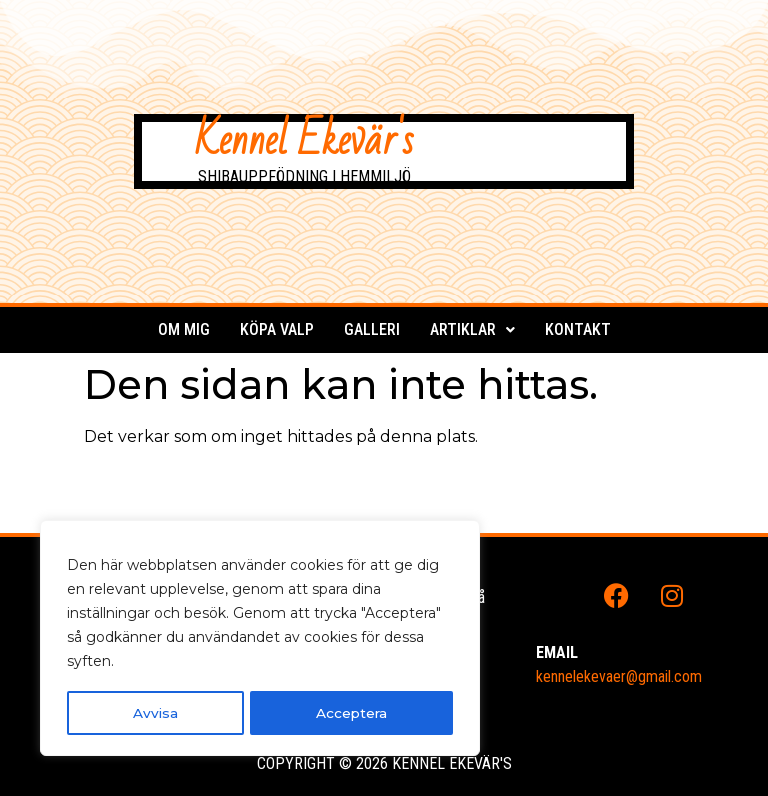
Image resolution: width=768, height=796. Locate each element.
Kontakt (578, 329)
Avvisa (155, 713)
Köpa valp (277, 329)
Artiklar (472, 329)
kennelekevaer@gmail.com (619, 676)
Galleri (372, 329)
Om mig (184, 329)
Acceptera (351, 713)
